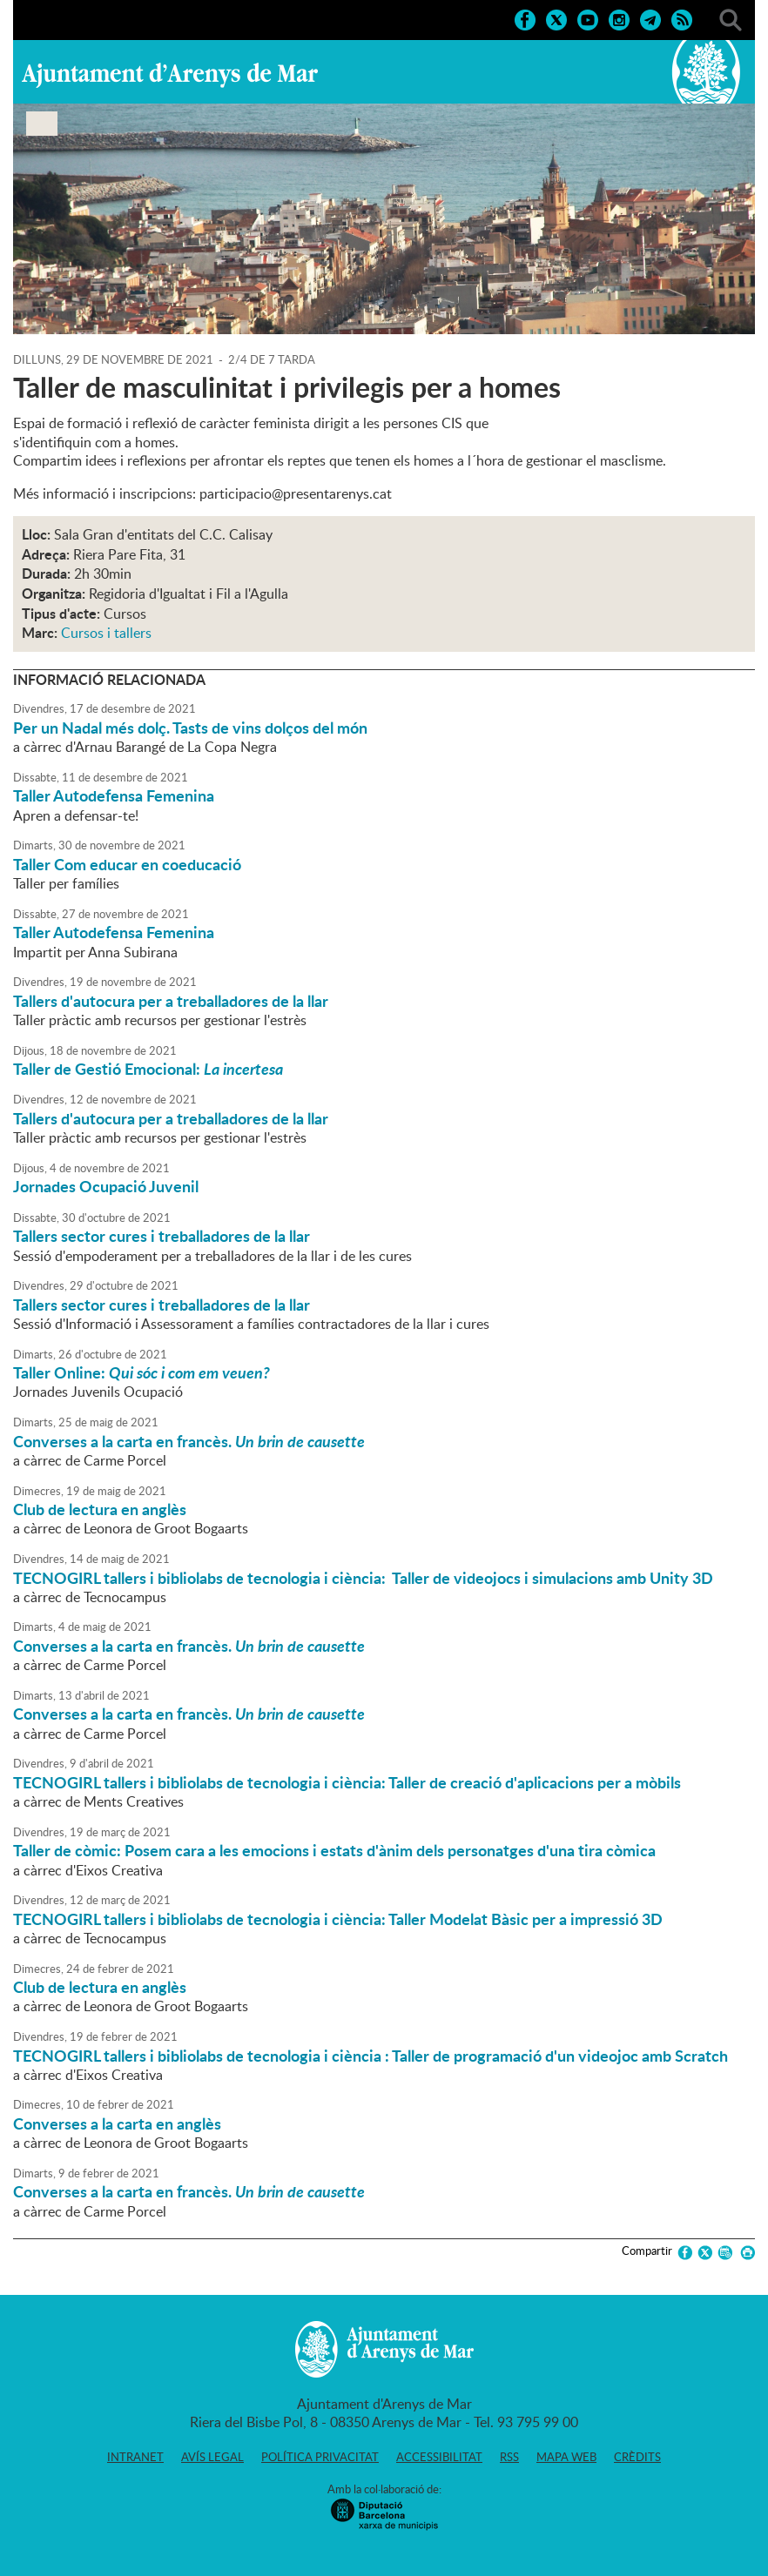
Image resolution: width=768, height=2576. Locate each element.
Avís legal (212, 2457)
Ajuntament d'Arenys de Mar (170, 75)
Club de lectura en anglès (99, 1509)
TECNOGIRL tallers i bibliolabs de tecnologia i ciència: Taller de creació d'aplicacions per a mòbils (347, 1782)
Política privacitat (320, 2457)
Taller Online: (141, 1372)
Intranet (135, 2457)
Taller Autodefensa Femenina (113, 795)
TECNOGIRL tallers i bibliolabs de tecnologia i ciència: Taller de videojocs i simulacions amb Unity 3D (363, 1577)
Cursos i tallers (106, 632)
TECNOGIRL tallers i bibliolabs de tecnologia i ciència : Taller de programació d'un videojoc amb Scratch (370, 2055)
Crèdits (637, 2457)
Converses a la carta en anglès (117, 2123)
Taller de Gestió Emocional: (148, 1068)
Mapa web (566, 2457)
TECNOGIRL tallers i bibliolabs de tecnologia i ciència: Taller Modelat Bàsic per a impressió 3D (338, 1919)
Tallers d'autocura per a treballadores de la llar (170, 1000)
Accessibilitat (439, 2457)
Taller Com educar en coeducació (127, 864)
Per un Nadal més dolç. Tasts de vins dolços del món (190, 727)
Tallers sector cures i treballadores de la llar (161, 1235)
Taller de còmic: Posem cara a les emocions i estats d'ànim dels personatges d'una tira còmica (334, 1850)
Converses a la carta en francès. (189, 1441)
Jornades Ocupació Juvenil (106, 1186)
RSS (509, 2457)
